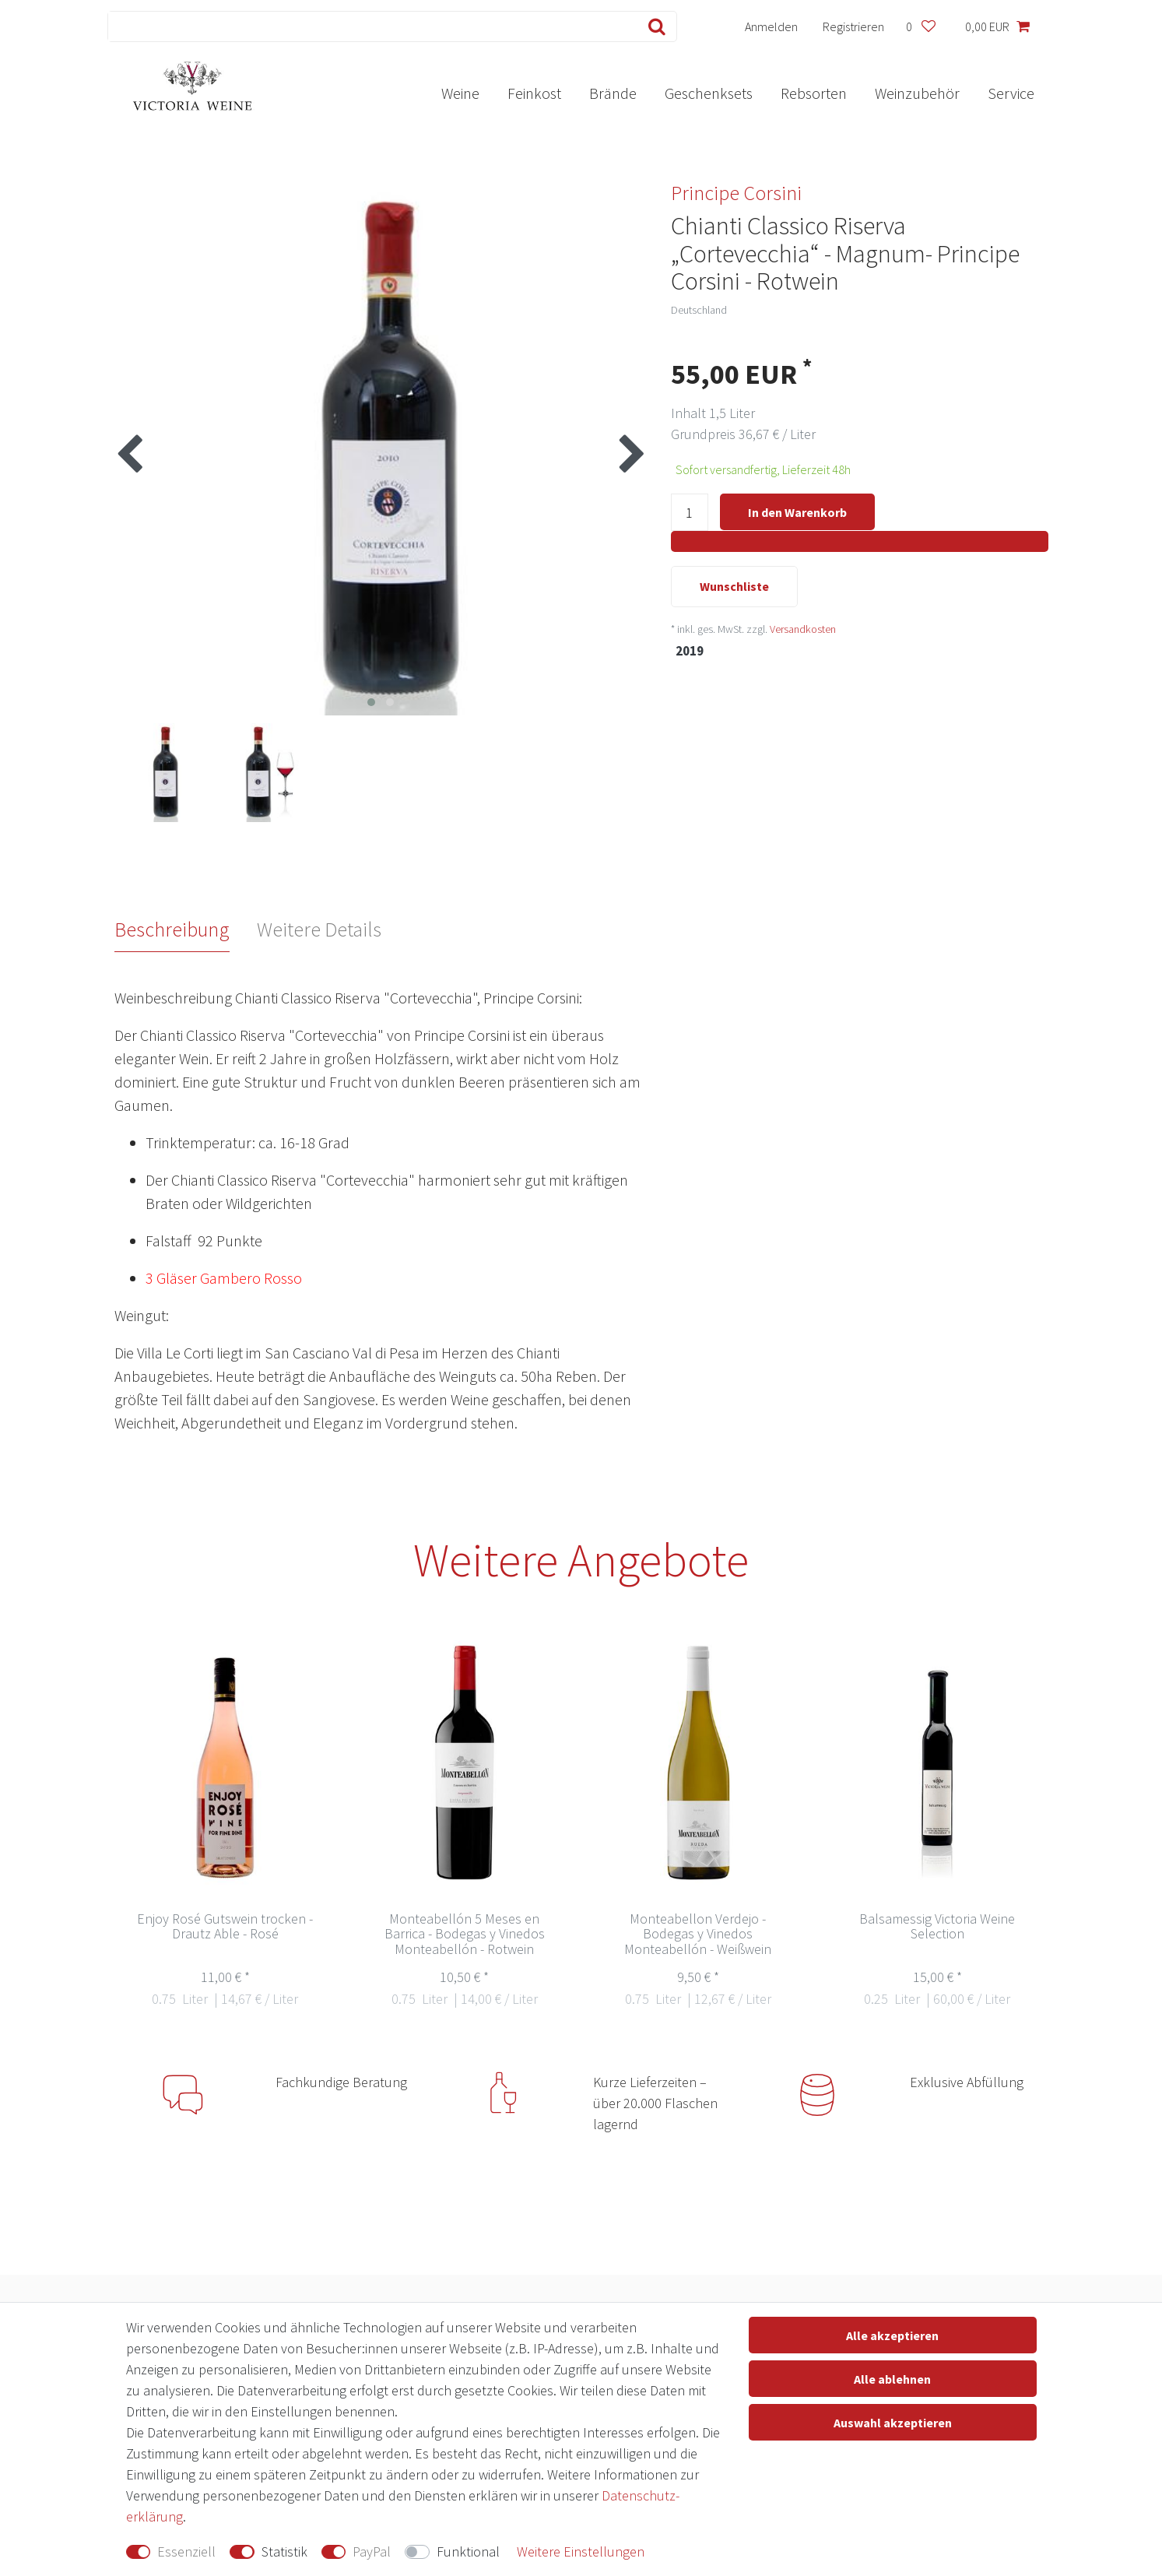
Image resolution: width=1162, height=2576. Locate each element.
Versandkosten (803, 630)
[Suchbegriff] (369, 26)
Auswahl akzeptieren (893, 2422)
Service (1011, 93)
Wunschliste (734, 588)
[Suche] (653, 26)
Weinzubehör (917, 93)
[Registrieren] (853, 26)
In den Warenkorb (797, 512)
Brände (613, 93)
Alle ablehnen (892, 2379)
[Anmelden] (771, 26)
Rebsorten (814, 93)
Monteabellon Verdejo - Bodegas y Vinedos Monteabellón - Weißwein (697, 1935)
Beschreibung (172, 929)
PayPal (372, 2551)
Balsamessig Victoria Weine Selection (937, 1927)
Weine (460, 93)
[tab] (186, 929)
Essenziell (186, 2551)
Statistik (284, 2551)
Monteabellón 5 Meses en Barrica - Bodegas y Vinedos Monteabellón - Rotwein (464, 1935)
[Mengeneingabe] (689, 513)
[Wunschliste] (921, 26)
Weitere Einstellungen (580, 2551)
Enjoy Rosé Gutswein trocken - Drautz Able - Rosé (225, 1927)
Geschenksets (709, 93)
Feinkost (534, 93)
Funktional (468, 2551)
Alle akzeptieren (892, 2335)
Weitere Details (319, 929)
